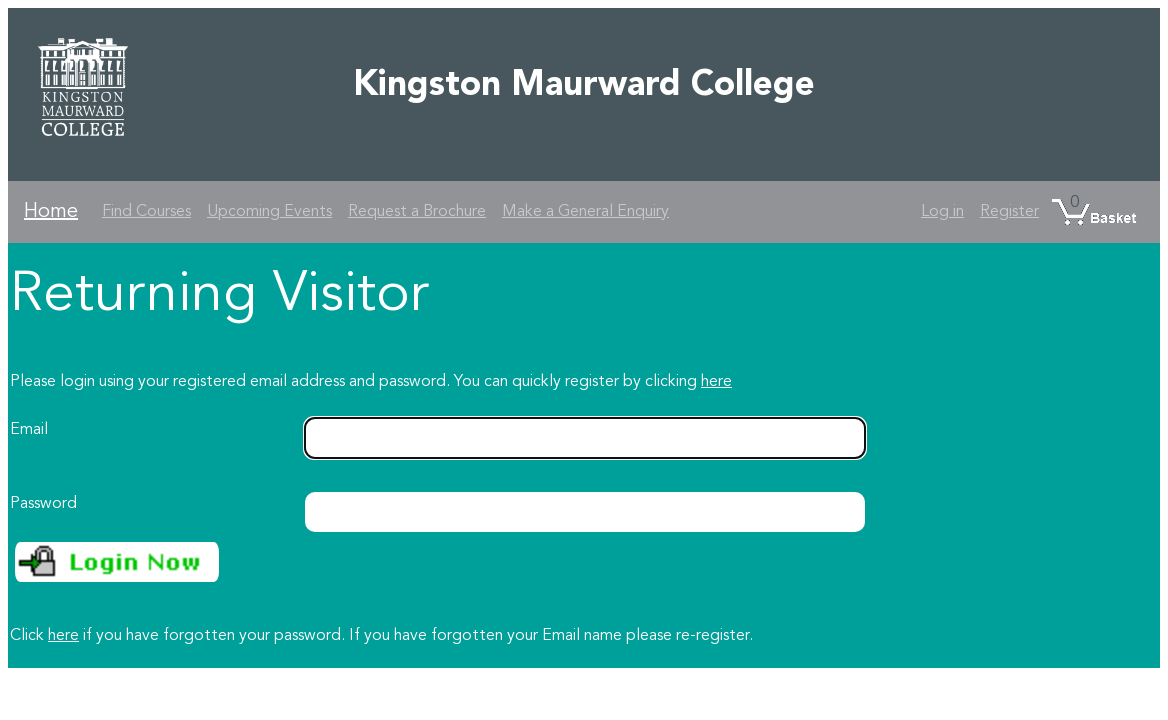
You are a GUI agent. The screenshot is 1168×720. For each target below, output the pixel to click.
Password (43, 504)
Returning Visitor (219, 296)
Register (1009, 212)
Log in (942, 212)
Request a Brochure (417, 212)
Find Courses (146, 212)
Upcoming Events (269, 212)
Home (51, 212)
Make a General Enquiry (585, 212)
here (716, 382)
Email (29, 430)
